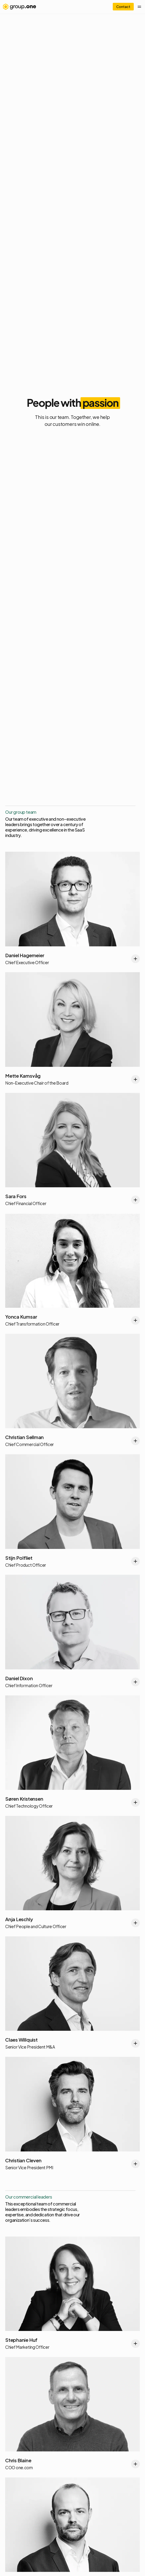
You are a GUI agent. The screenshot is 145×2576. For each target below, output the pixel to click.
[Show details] (135, 958)
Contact (123, 6)
